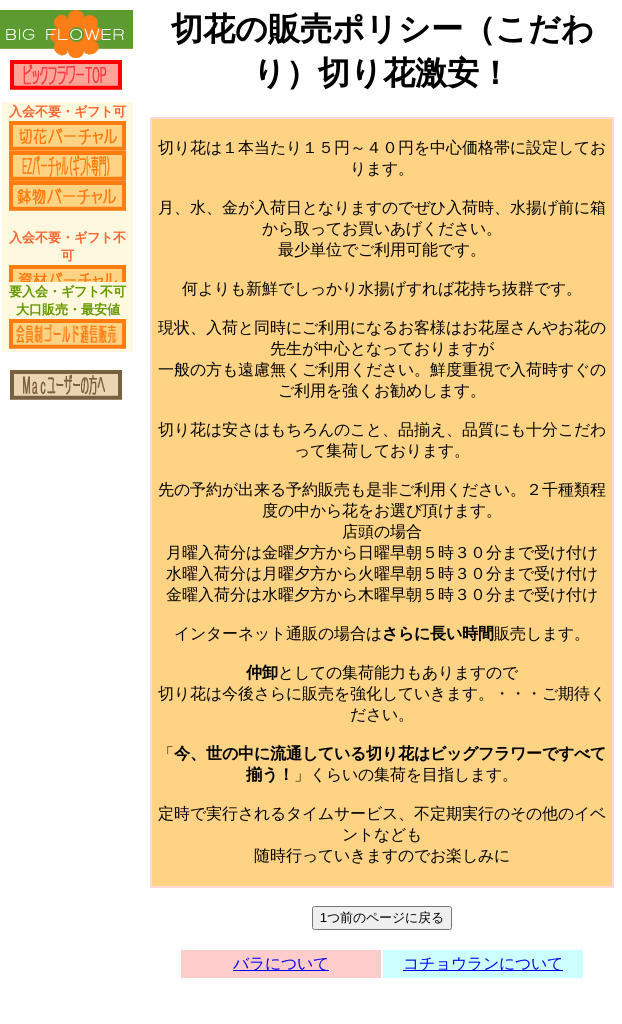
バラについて (281, 963)
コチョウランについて (483, 963)
